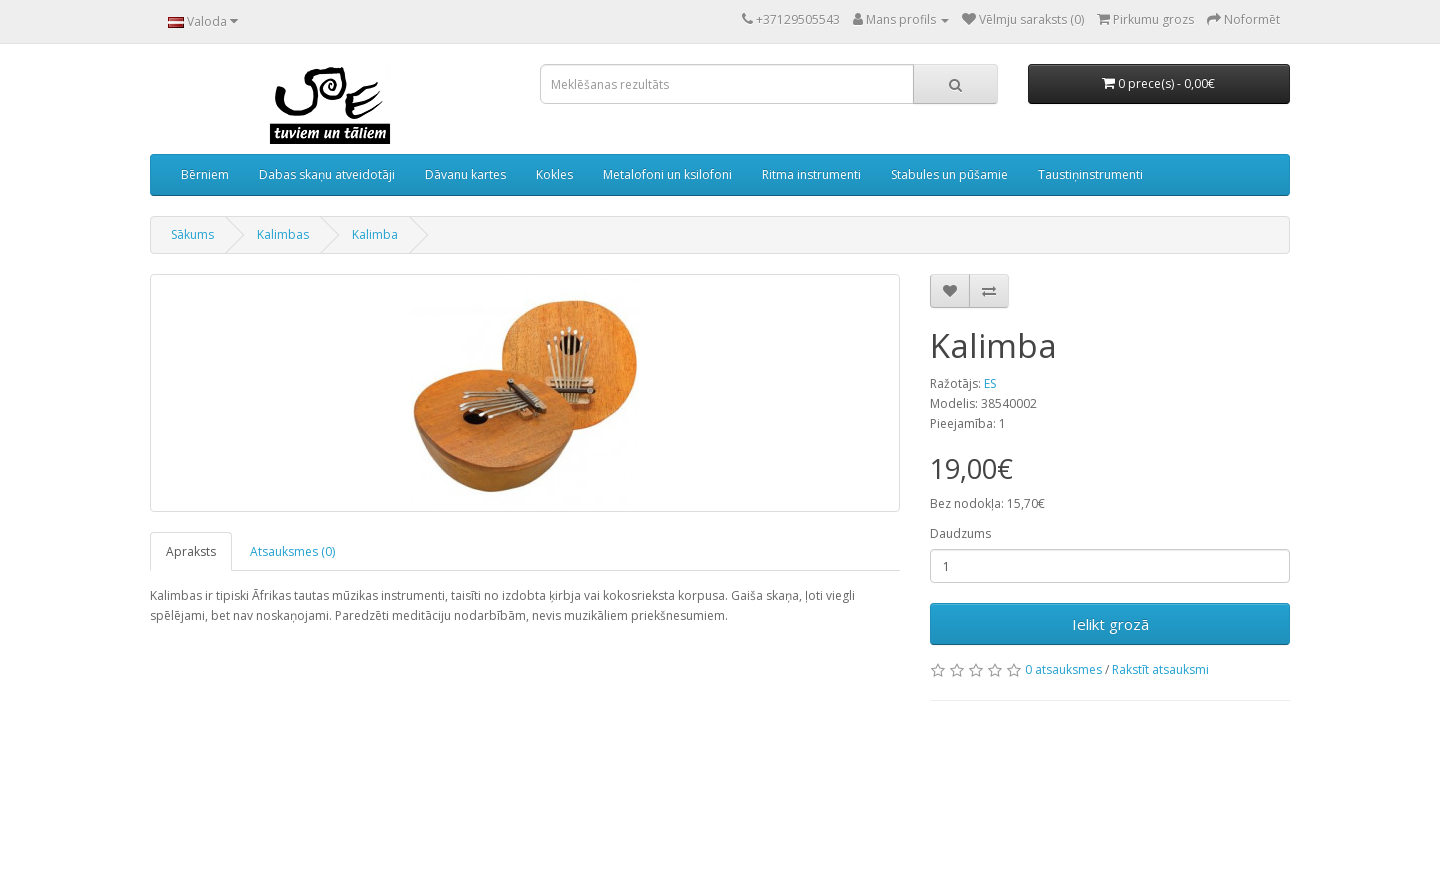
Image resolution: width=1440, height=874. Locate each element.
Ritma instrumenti (811, 174)
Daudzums (960, 533)
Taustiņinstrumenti (1090, 174)
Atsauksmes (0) (292, 551)
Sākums (192, 234)
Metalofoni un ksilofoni (667, 174)
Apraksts (191, 551)
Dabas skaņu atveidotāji (327, 174)
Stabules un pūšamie (949, 174)
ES (990, 383)
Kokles (554, 174)
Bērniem (205, 174)
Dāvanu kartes (465, 174)
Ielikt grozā (1110, 624)
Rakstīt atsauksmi (1160, 669)
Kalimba (375, 234)
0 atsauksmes (1063, 669)
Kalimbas (283, 234)
